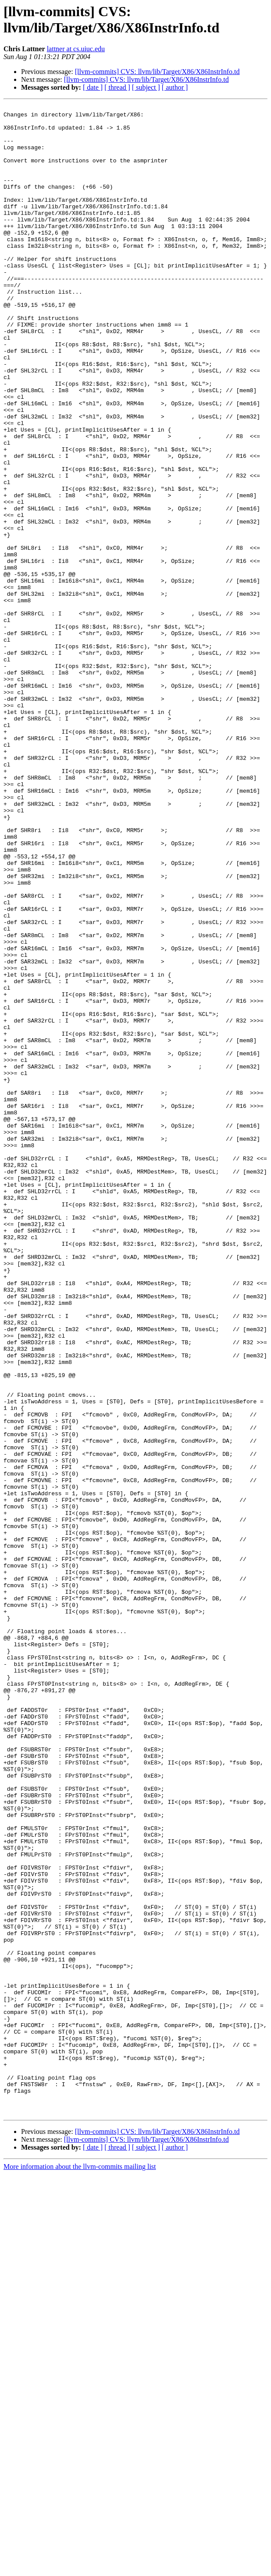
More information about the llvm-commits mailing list (80, 2568)
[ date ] (93, 87)
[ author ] (175, 87)
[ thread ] (117, 87)
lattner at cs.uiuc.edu (76, 49)
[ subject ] (146, 87)
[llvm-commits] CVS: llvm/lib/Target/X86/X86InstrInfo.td (157, 71)
